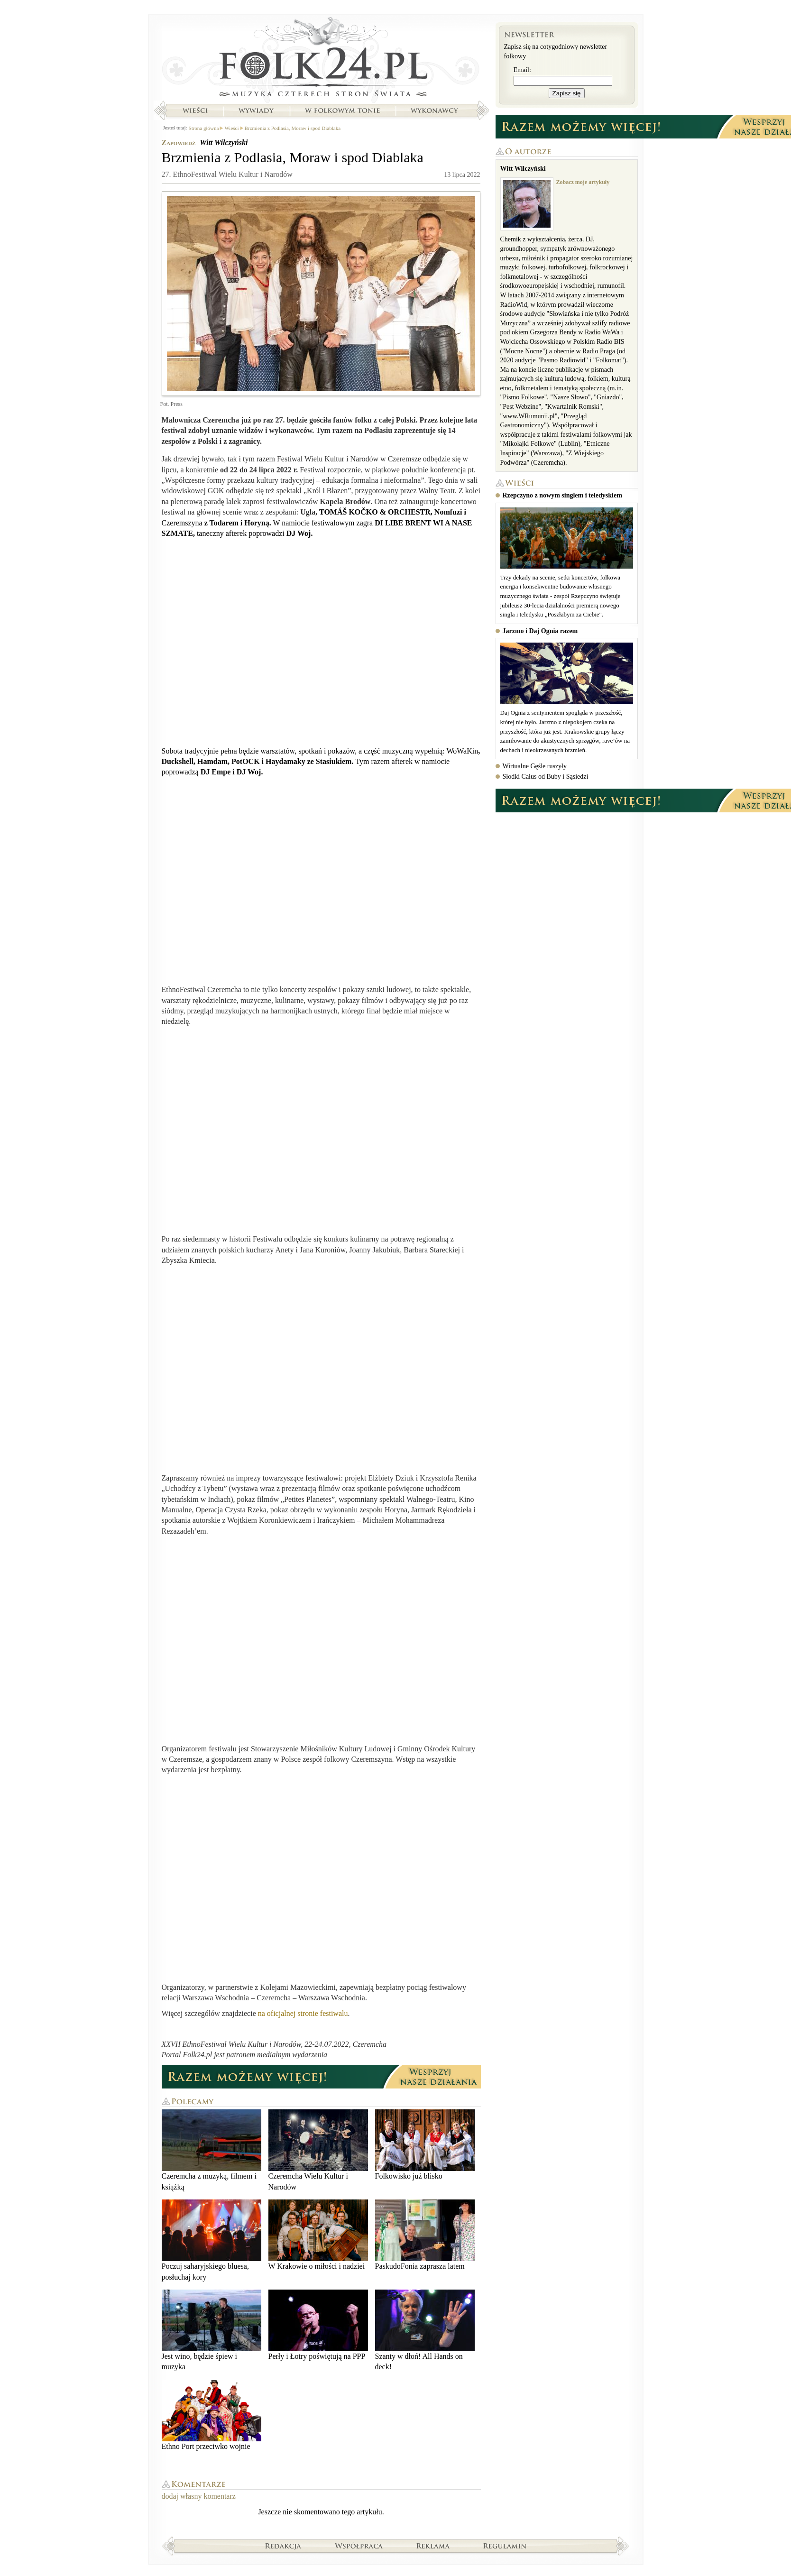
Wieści (195, 110)
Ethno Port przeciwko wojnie (211, 2415)
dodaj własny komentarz (199, 2496)
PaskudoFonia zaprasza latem (425, 2234)
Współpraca (359, 2545)
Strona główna (321, 59)
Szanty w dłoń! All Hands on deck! (425, 2330)
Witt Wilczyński (224, 142)
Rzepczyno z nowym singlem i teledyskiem (562, 495)
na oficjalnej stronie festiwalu (303, 2013)
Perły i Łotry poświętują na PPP (318, 2325)
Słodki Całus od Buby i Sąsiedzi (546, 776)
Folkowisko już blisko (425, 2144)
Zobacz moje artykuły (583, 182)
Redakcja (283, 2545)
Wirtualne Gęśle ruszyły (535, 766)
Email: (522, 70)
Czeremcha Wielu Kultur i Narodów (318, 2149)
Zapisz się (566, 93)
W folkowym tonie (342, 110)
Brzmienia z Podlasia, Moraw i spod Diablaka (293, 128)
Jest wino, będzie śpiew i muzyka (211, 2330)
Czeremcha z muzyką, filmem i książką (211, 2149)
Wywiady (256, 110)
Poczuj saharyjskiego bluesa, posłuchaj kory (211, 2240)
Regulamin (504, 2545)
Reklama (433, 2545)
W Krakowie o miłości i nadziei (318, 2234)
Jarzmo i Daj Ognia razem (540, 631)
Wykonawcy (435, 110)
